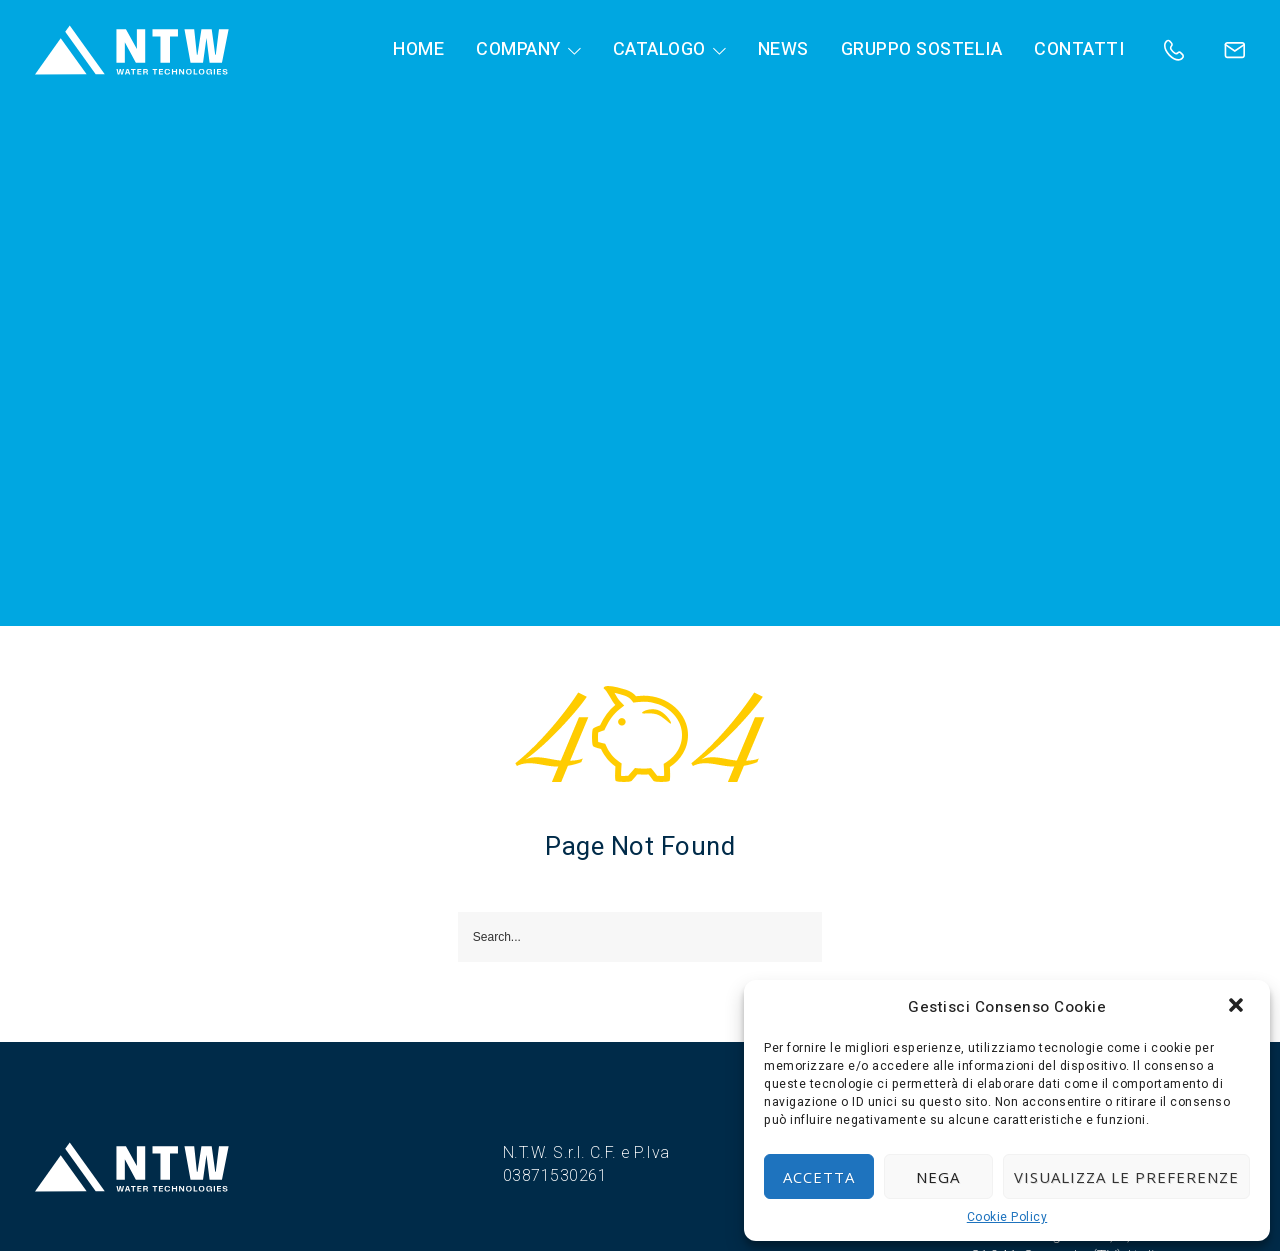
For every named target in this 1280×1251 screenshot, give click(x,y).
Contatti (1079, 50)
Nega (938, 1177)
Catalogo (659, 50)
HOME (418, 50)
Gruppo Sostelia (922, 50)
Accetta (819, 1177)
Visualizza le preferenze (1126, 1177)
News (783, 50)
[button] (1238, 1007)
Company (518, 50)
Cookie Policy (1007, 1217)
